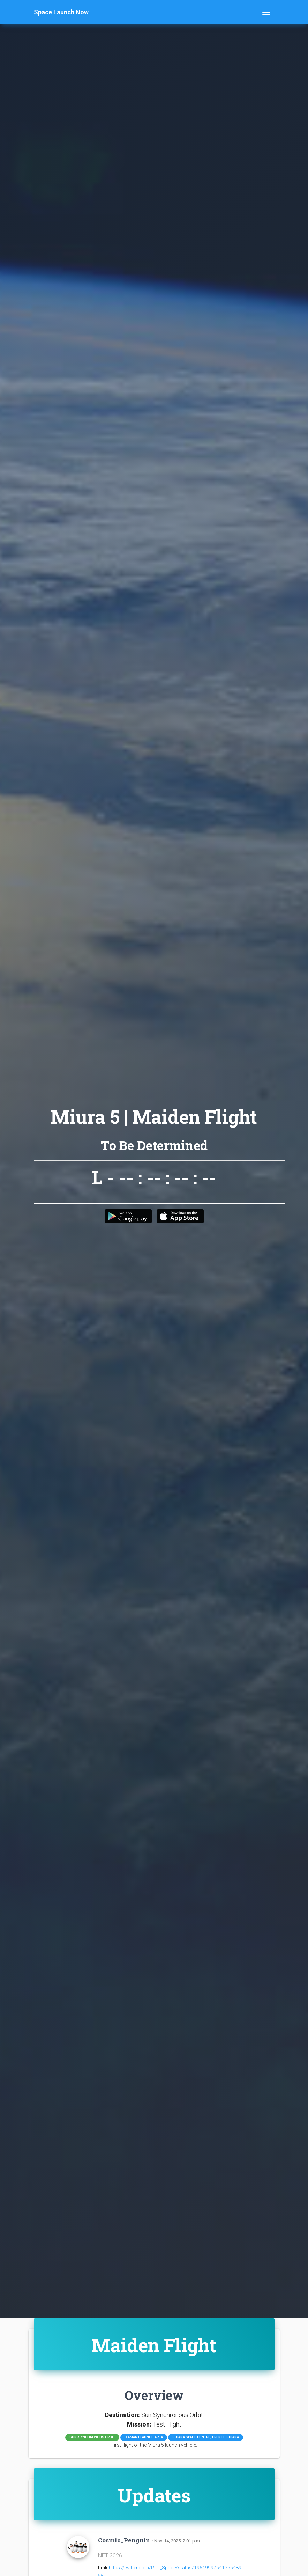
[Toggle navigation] (266, 12)
